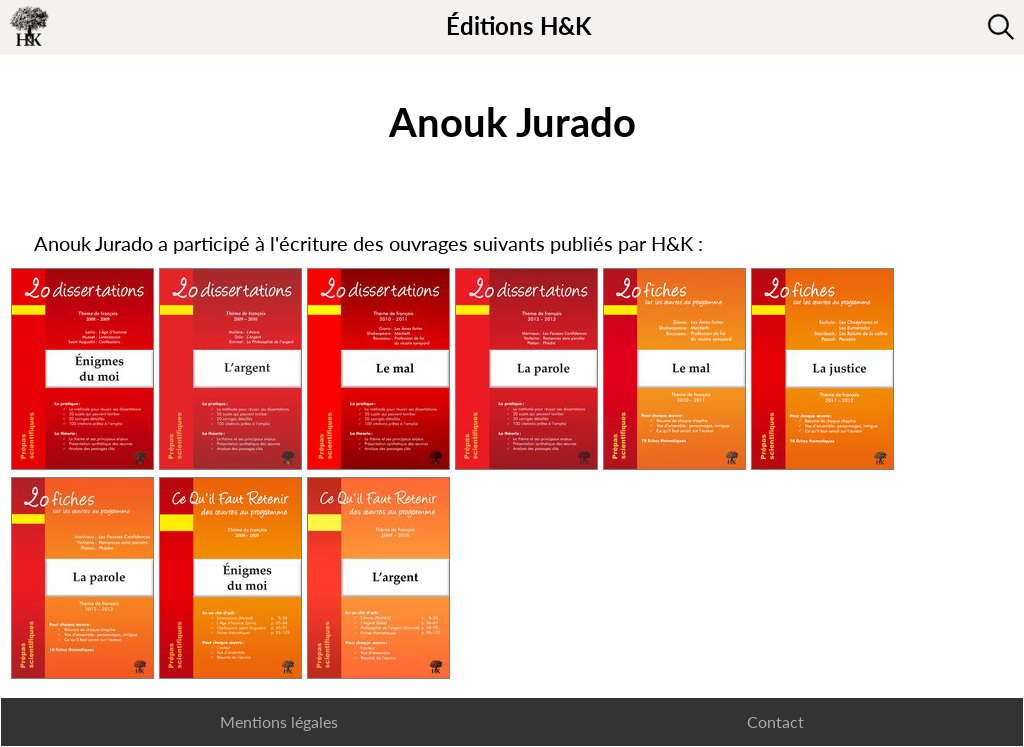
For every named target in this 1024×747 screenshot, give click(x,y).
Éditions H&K (518, 25)
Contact (775, 721)
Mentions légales (279, 721)
